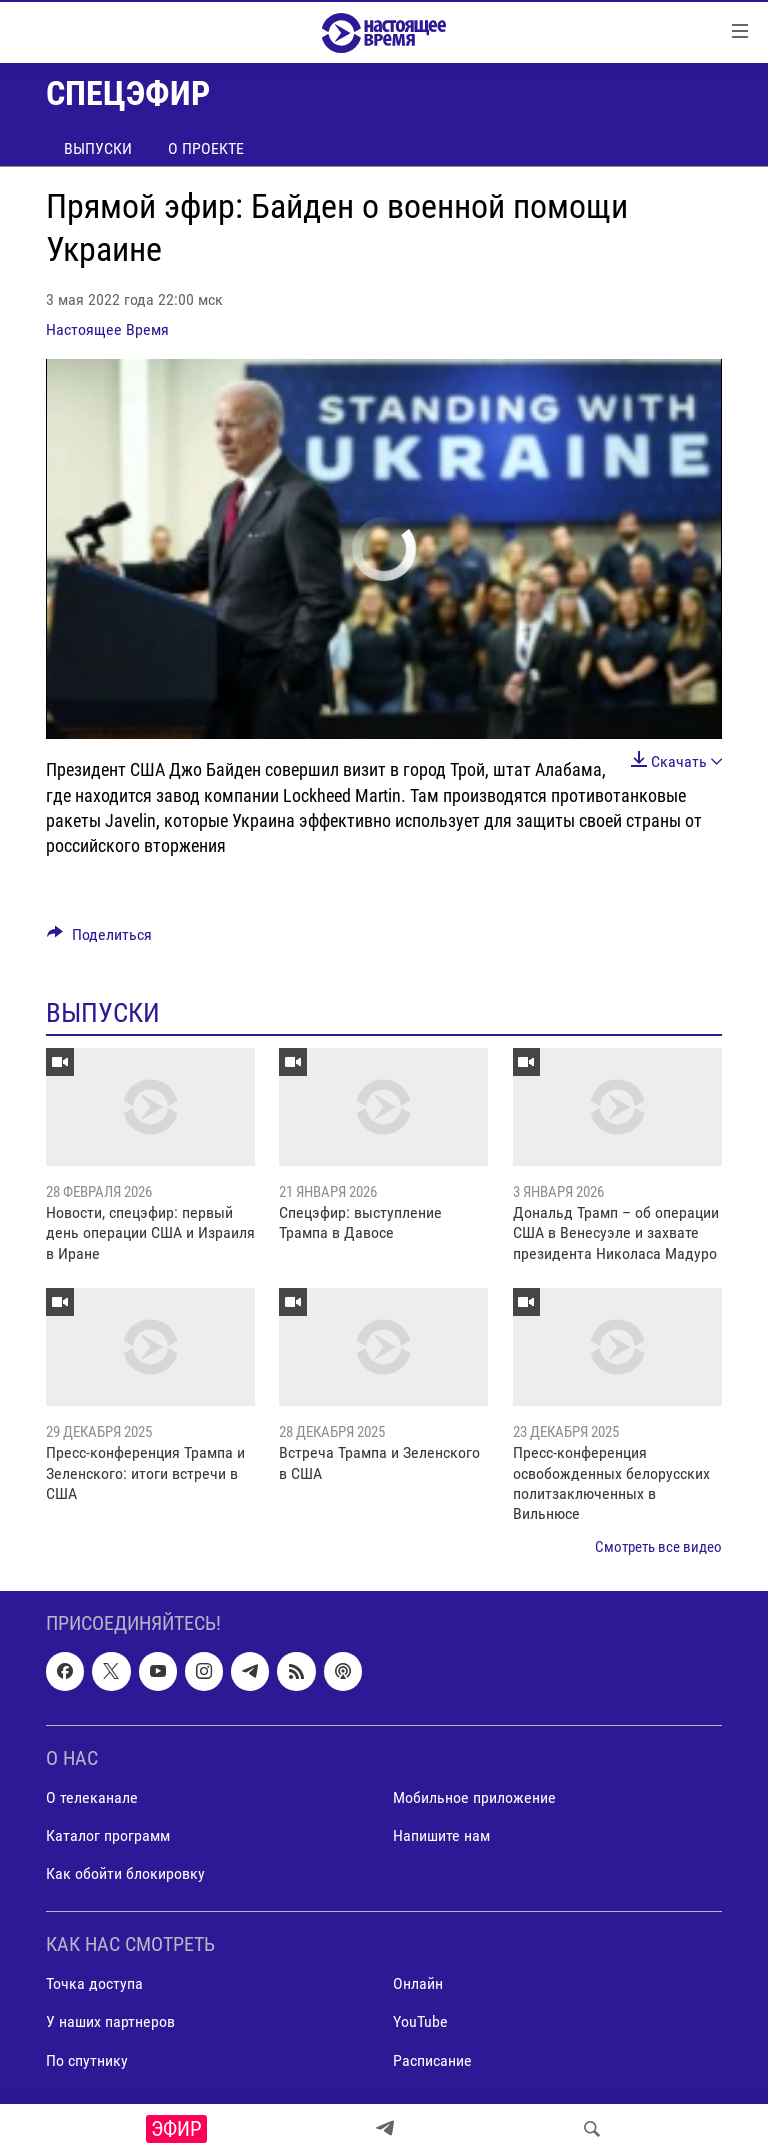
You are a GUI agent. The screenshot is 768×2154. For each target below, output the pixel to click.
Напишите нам (441, 1835)
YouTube (420, 2022)
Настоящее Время (107, 329)
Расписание (432, 2060)
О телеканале (92, 1797)
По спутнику (87, 2060)
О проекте (206, 148)
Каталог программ (108, 1835)
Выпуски (98, 148)
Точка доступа (94, 1984)
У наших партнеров (110, 2022)
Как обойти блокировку (125, 1873)
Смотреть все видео (658, 1547)
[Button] (99, 939)
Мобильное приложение (474, 1797)
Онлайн (418, 1984)
